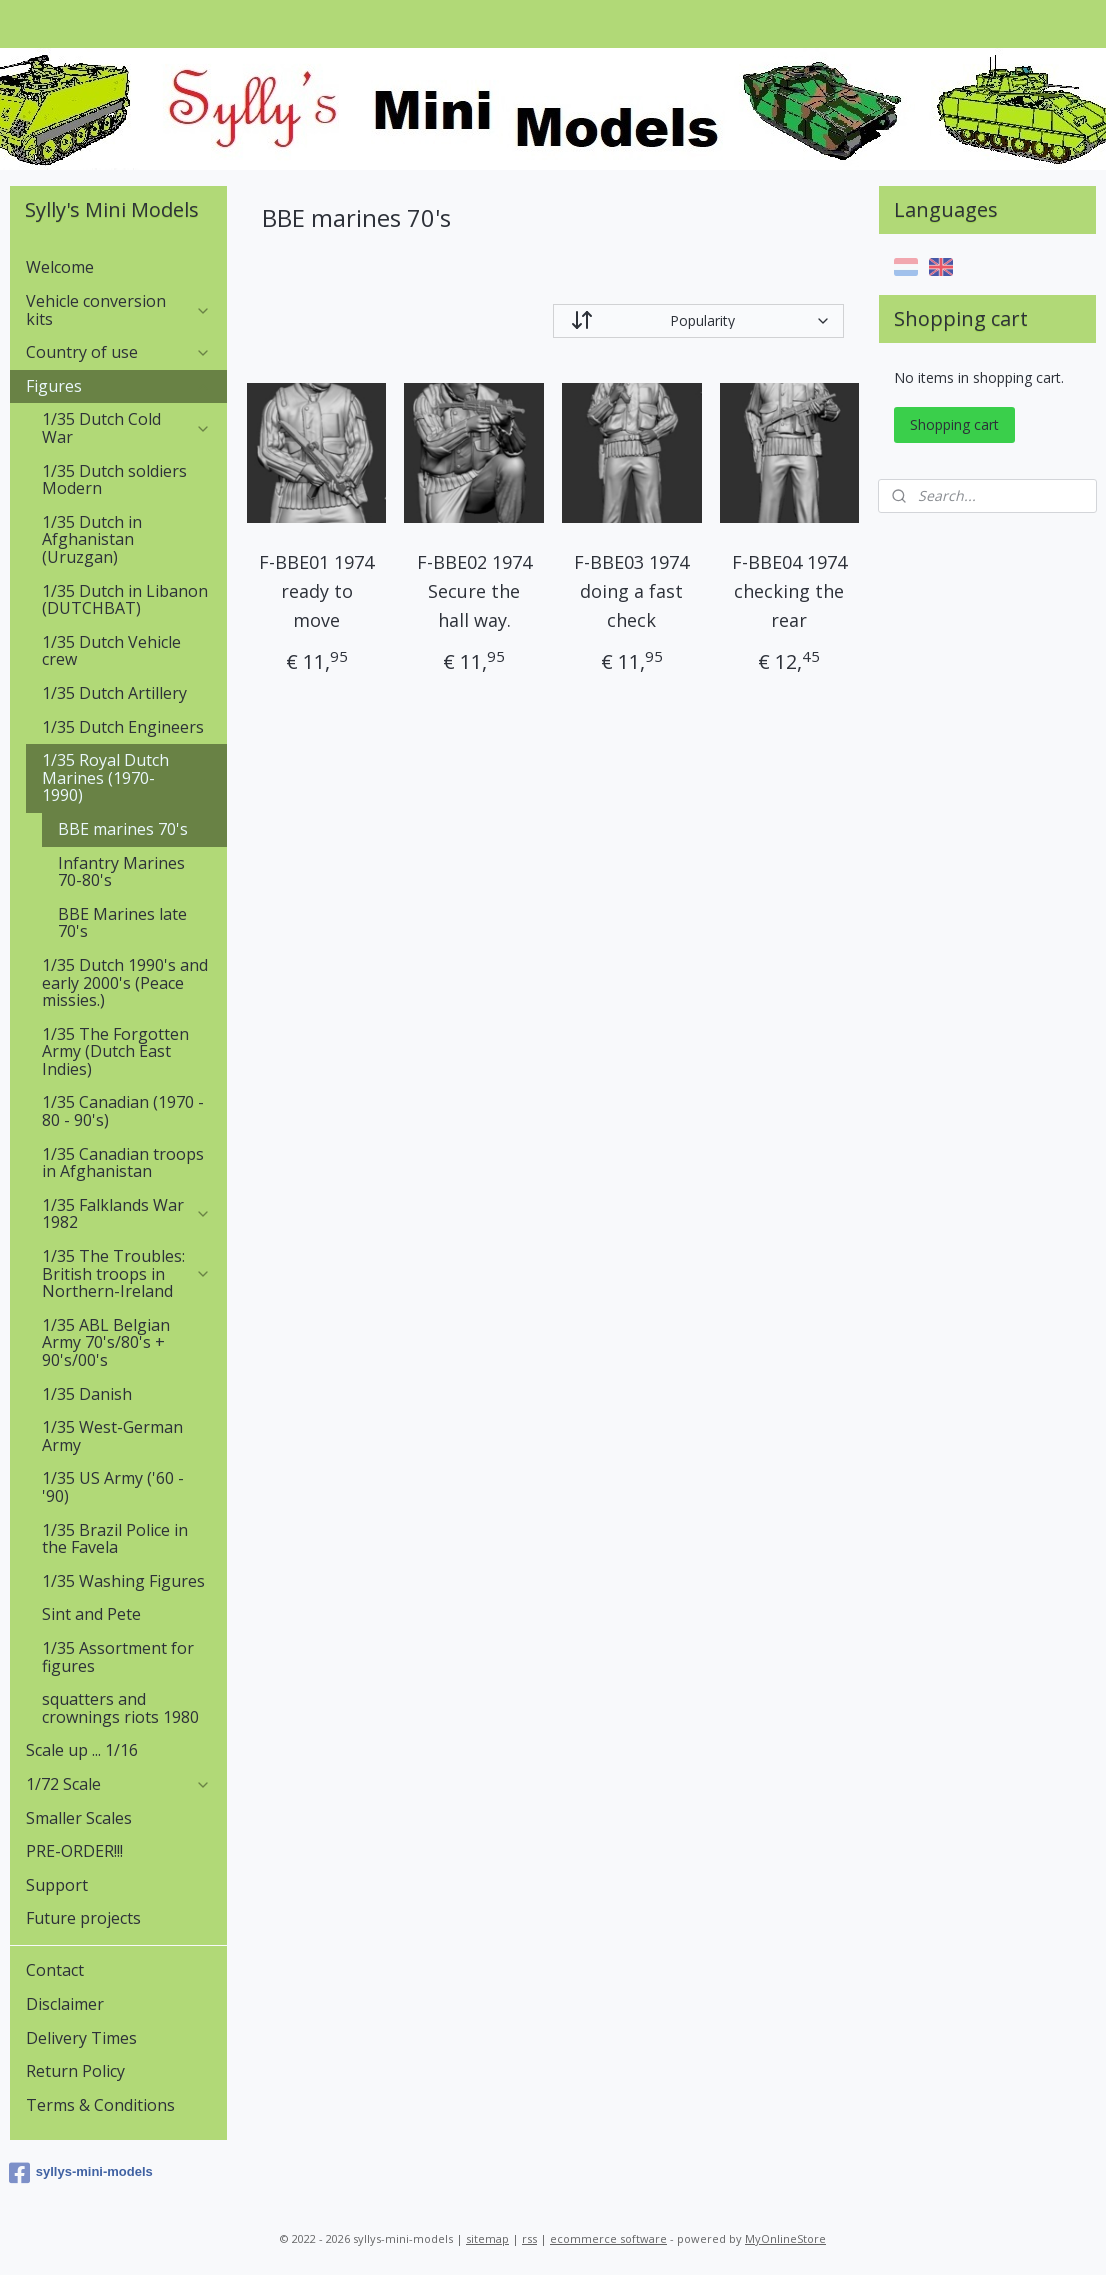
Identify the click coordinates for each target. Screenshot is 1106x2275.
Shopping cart (954, 424)
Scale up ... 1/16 (82, 1750)
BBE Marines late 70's (122, 923)
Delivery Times (81, 2038)
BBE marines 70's (123, 829)
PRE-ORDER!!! (74, 1851)
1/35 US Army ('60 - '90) (113, 1487)
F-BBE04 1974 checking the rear (789, 591)
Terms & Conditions (100, 2105)
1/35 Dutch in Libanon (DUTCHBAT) (125, 600)
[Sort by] (698, 321)
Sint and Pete (91, 1614)
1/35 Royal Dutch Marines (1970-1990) (126, 777)
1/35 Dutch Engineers (123, 727)
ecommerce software (608, 2238)
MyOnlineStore (785, 2238)
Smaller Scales (79, 1818)
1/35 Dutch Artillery (114, 693)
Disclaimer (65, 2004)
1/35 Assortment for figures (118, 1657)
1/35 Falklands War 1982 (126, 1214)
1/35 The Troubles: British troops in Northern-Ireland (126, 1273)
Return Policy (75, 2071)
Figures (118, 386)
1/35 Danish (87, 1394)
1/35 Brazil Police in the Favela (115, 1539)
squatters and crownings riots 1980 (120, 1708)
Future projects (83, 1918)
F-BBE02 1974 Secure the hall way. (474, 591)
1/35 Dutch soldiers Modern (114, 480)
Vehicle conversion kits (118, 310)
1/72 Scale (118, 1784)
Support (57, 1885)
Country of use (118, 352)
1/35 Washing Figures (123, 1581)
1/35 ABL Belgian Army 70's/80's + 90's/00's (106, 1342)
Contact (55, 1970)
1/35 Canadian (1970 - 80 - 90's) (123, 1111)
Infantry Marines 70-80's (121, 872)
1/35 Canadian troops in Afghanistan (123, 1163)
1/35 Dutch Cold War (126, 428)
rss (529, 2238)
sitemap (487, 2238)
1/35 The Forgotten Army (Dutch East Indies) (115, 1051)
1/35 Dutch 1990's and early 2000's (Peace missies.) (125, 982)
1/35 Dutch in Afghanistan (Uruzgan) (92, 539)
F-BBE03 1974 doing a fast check (631, 591)
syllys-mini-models (81, 2173)
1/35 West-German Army (112, 1436)
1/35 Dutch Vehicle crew (111, 651)
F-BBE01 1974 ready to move (316, 591)
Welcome (60, 267)
